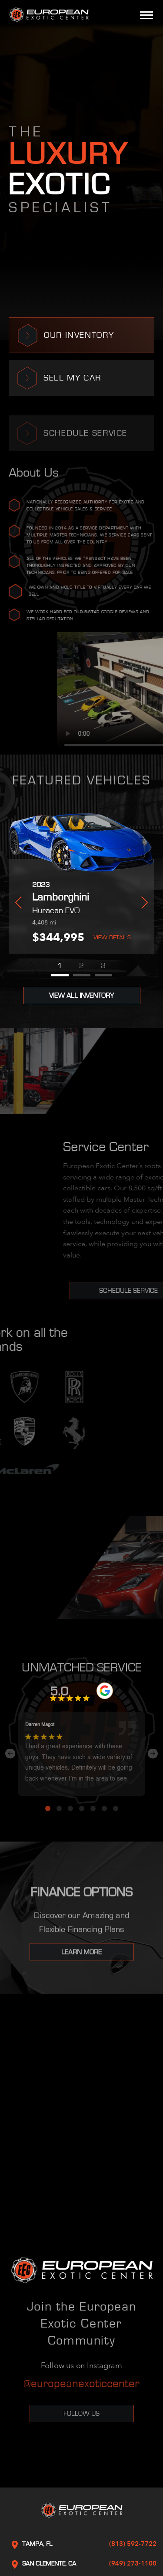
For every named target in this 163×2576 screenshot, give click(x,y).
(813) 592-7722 (132, 2543)
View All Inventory (81, 995)
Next (144, 902)
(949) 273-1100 (132, 2563)
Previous (18, 902)
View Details (112, 938)
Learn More (81, 1959)
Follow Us (81, 2413)
